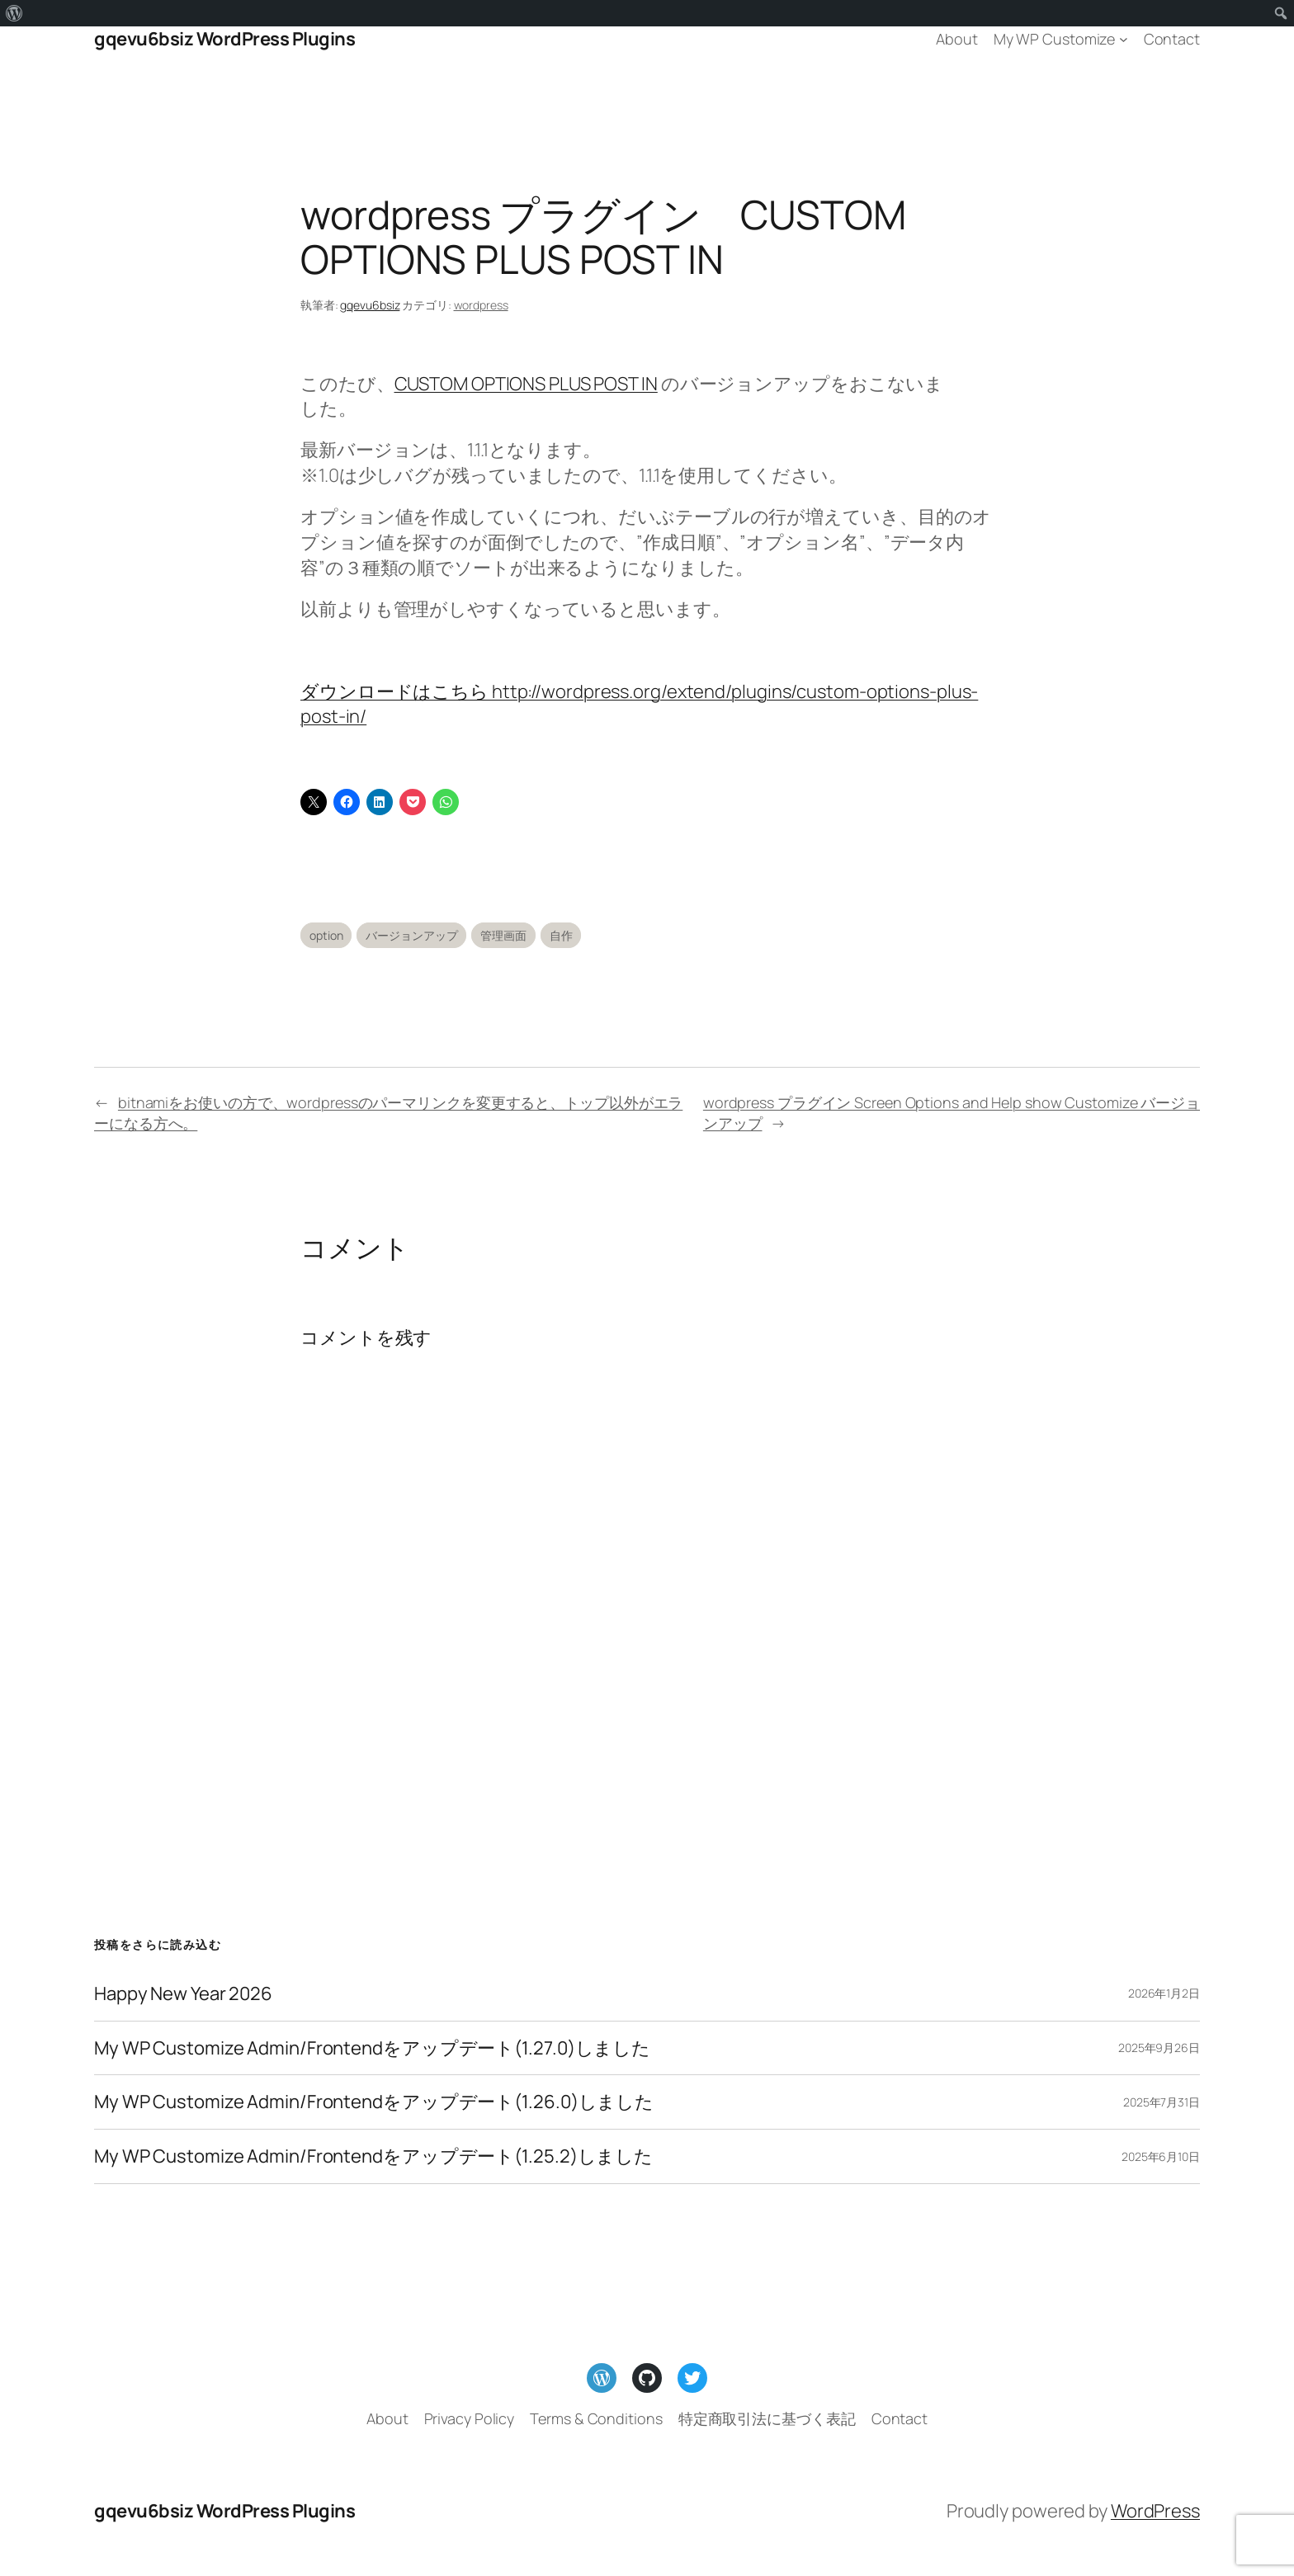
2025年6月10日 (1161, 2156)
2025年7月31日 (1161, 2102)
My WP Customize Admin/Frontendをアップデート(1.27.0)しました (372, 2048)
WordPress (1155, 2510)
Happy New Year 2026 (183, 1994)
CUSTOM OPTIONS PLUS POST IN (526, 383)
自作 (561, 935)
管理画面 (503, 935)
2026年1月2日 (1164, 1993)
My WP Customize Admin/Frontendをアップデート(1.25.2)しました (373, 2156)
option (325, 935)
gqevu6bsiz (369, 305)
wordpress (481, 305)
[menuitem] (14, 13)
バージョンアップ (411, 935)
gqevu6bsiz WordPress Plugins (224, 38)
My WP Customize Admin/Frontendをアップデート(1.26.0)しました (374, 2102)
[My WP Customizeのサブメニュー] (1123, 39)
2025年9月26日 (1159, 2047)
